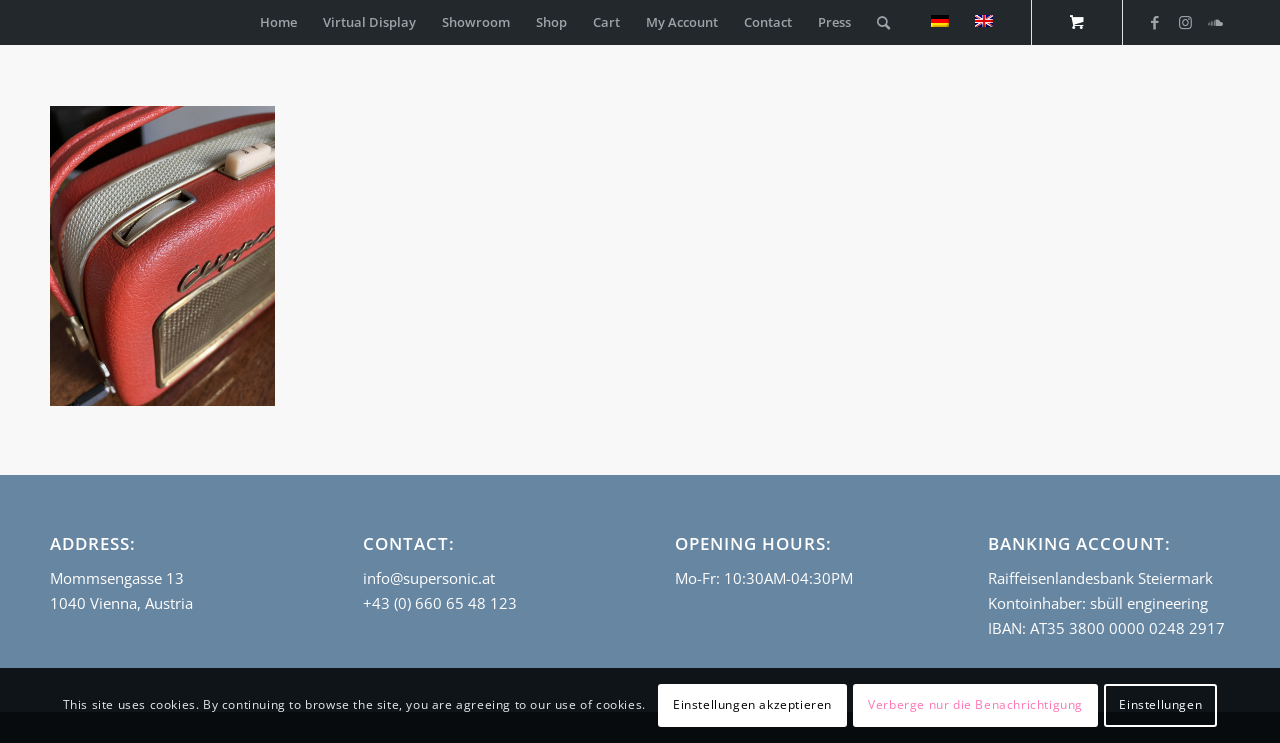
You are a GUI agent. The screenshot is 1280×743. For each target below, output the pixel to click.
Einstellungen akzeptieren (752, 704)
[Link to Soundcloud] (1215, 22)
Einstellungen (1160, 704)
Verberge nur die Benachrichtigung (975, 704)
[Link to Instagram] (1185, 22)
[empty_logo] (55, 22)
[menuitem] (278, 22)
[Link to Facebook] (1155, 22)
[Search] (883, 22)
